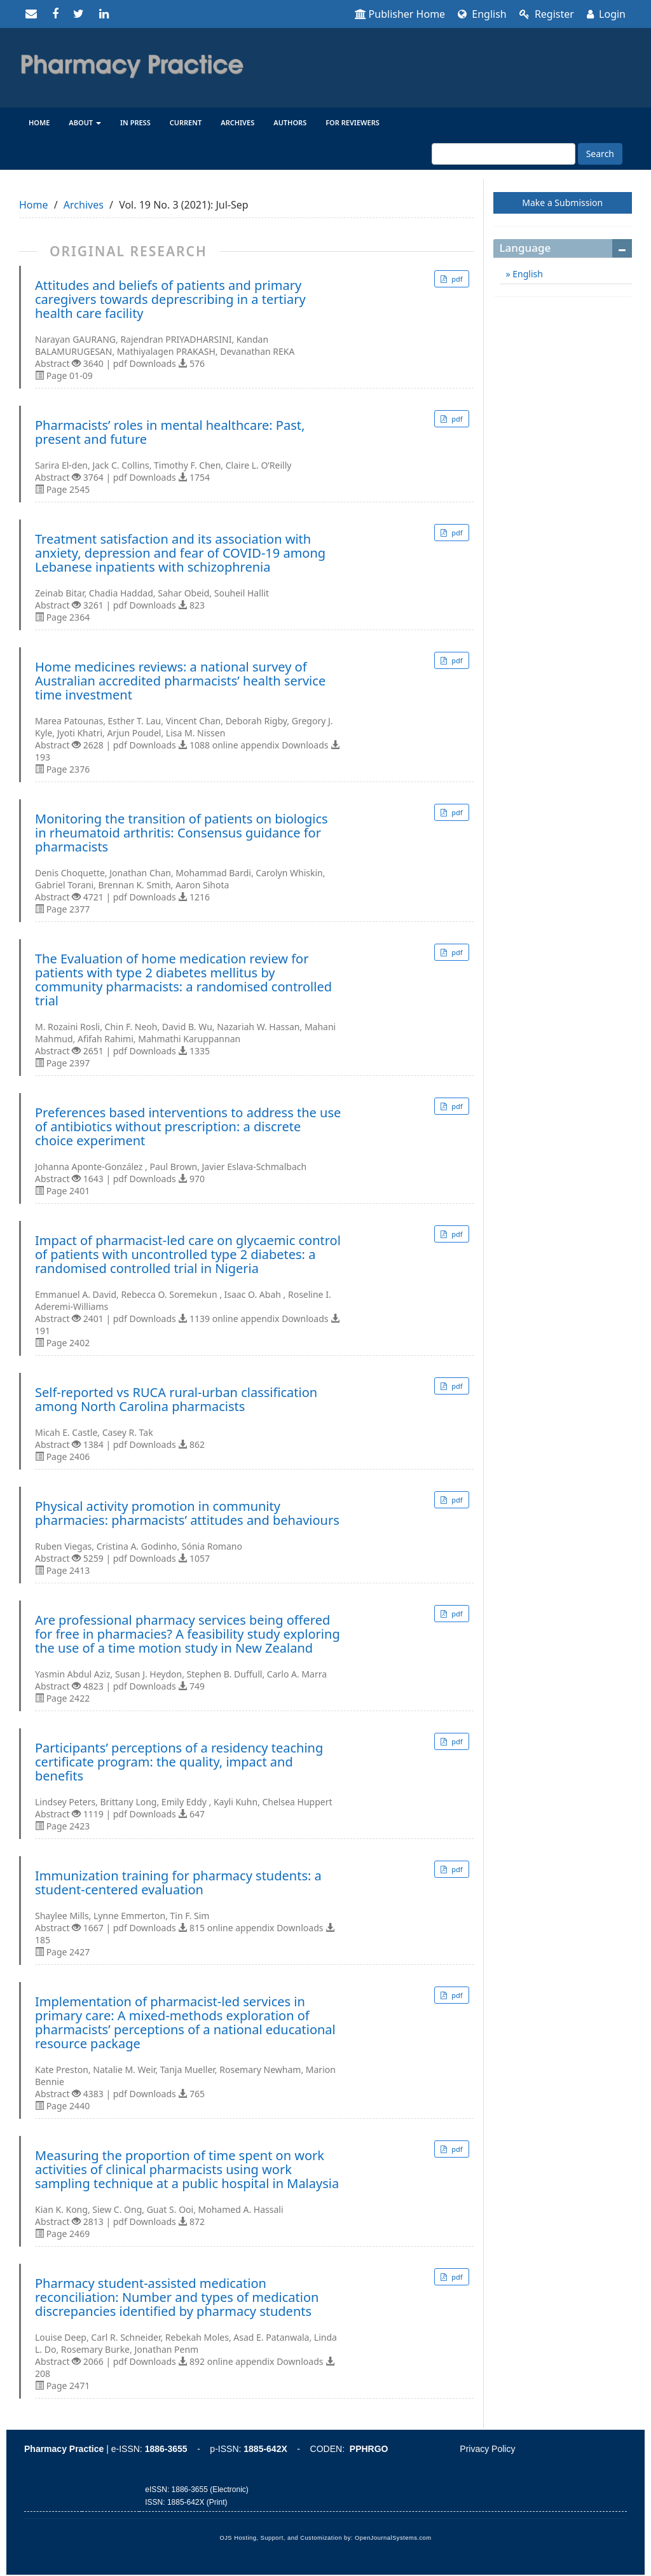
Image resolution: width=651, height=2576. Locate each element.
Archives (237, 122)
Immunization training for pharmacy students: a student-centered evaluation (178, 1883)
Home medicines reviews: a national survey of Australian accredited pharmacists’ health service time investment (180, 681)
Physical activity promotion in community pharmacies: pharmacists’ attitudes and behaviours (187, 1513)
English (482, 14)
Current (186, 122)
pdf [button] (455, 279)
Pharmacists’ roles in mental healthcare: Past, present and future (170, 432)
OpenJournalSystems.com (393, 2538)
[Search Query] (503, 154)
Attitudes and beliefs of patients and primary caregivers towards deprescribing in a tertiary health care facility (170, 299)
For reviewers (353, 122)
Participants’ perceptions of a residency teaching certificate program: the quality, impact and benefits (179, 1762)
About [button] (85, 122)
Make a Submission (562, 202)
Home (39, 122)
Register (546, 14)
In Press (135, 122)
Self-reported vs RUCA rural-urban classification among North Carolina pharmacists (176, 1400)
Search (600, 154)
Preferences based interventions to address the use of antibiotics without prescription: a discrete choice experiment (188, 1127)
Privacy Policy (487, 2449)
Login (606, 14)
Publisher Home (400, 14)
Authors (289, 122)
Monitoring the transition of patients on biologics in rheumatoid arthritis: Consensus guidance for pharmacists (181, 833)
